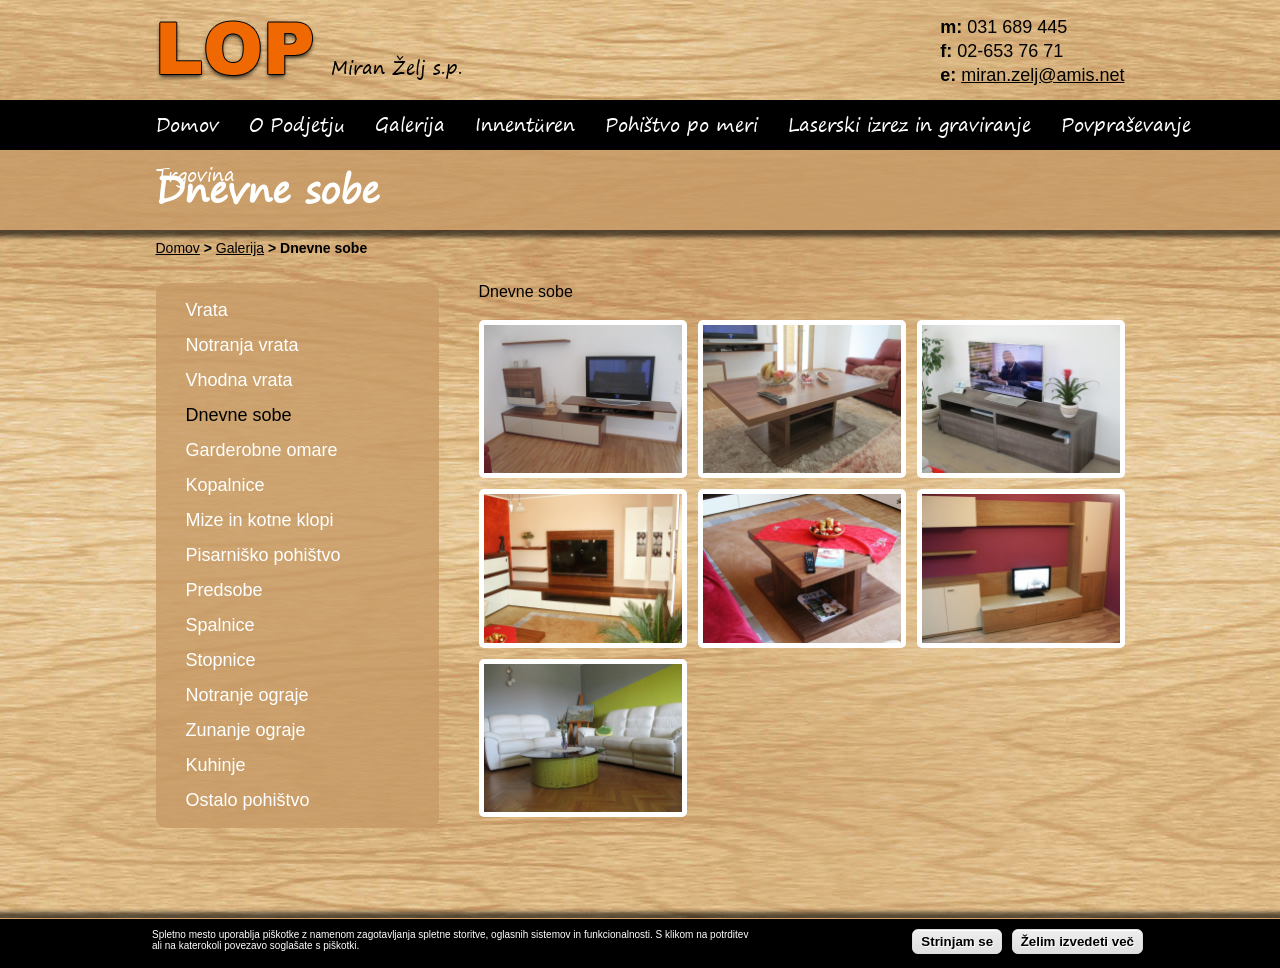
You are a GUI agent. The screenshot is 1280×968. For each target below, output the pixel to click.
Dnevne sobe (239, 415)
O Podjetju (297, 124)
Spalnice (220, 625)
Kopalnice (225, 485)
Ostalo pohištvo (248, 800)
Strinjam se (957, 944)
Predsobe (224, 590)
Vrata (207, 310)
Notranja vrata (242, 345)
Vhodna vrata (239, 380)
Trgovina (195, 174)
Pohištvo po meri (681, 124)
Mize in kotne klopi (260, 520)
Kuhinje (216, 765)
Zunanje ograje (246, 730)
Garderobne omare (262, 450)
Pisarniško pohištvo (263, 555)
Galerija (410, 124)
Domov (187, 124)
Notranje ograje (247, 695)
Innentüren (525, 124)
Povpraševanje (1126, 124)
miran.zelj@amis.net (1042, 75)
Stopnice (221, 660)
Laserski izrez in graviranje (909, 124)
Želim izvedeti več (1077, 944)
